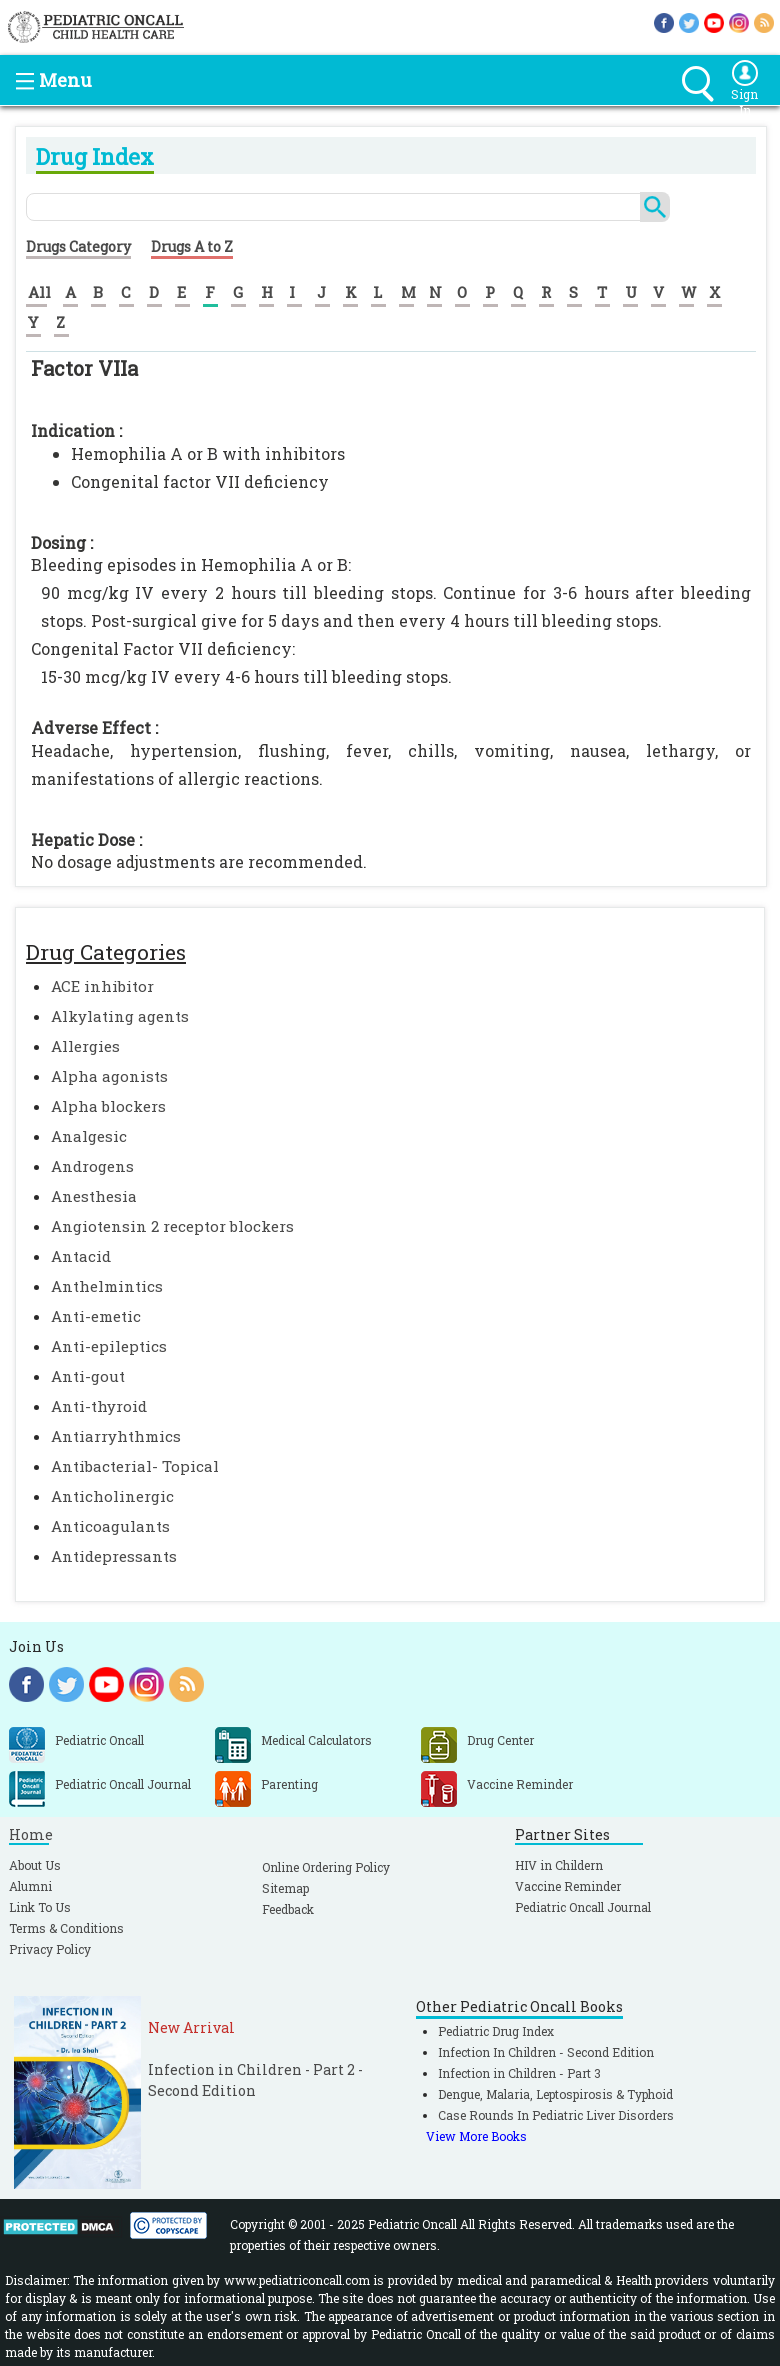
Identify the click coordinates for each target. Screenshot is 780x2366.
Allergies (85, 1046)
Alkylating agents (120, 1016)
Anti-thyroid (99, 1406)
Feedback (288, 1909)
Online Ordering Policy (326, 1867)
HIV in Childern (559, 1865)
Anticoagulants (110, 1526)
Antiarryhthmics (116, 1436)
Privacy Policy (50, 1949)
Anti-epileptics (109, 1346)
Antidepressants (114, 1556)
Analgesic (89, 1136)
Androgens (92, 1166)
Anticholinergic (112, 1496)
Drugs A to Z (192, 246)
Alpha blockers (108, 1106)
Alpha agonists (109, 1076)
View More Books (476, 2136)
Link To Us (40, 1907)
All (39, 292)
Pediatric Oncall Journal (583, 1907)
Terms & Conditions (66, 1928)
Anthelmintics (107, 1286)
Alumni (30, 1886)
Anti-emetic (96, 1316)
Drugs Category (78, 246)
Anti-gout (88, 1376)
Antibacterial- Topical (135, 1466)
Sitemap (285, 1888)
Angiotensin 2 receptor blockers (172, 1226)
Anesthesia (94, 1196)
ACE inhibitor (102, 986)
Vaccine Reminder (568, 1886)
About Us (35, 1865)
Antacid (81, 1256)
